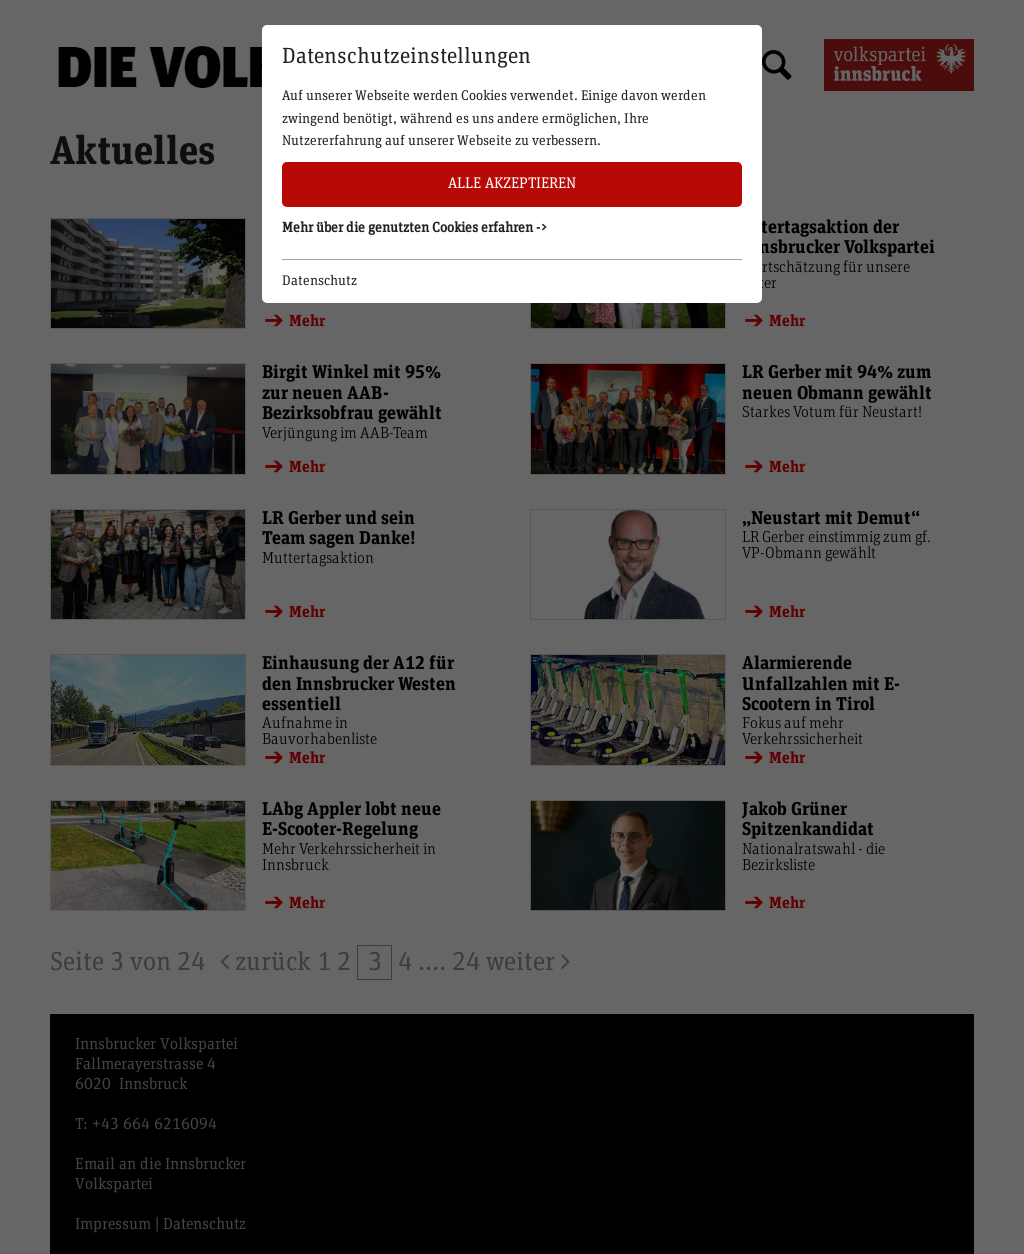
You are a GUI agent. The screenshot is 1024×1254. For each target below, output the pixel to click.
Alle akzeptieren (512, 183)
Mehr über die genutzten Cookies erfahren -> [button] (415, 228)
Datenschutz (319, 281)
